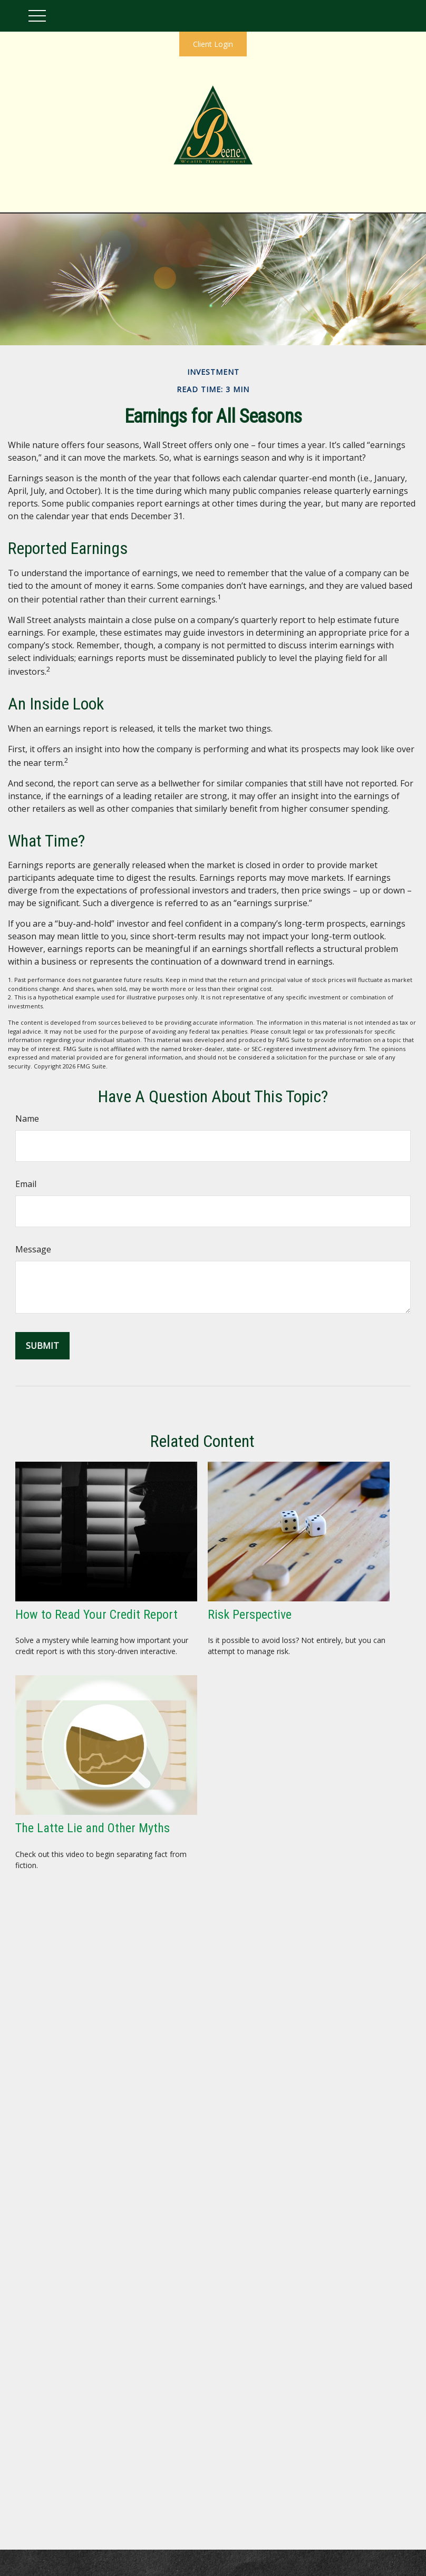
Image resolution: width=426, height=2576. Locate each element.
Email (25, 1184)
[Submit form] (42, 1345)
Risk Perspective (250, 1614)
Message (33, 1249)
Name (27, 1118)
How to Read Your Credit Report (96, 1614)
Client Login (213, 44)
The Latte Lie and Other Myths (92, 1828)
